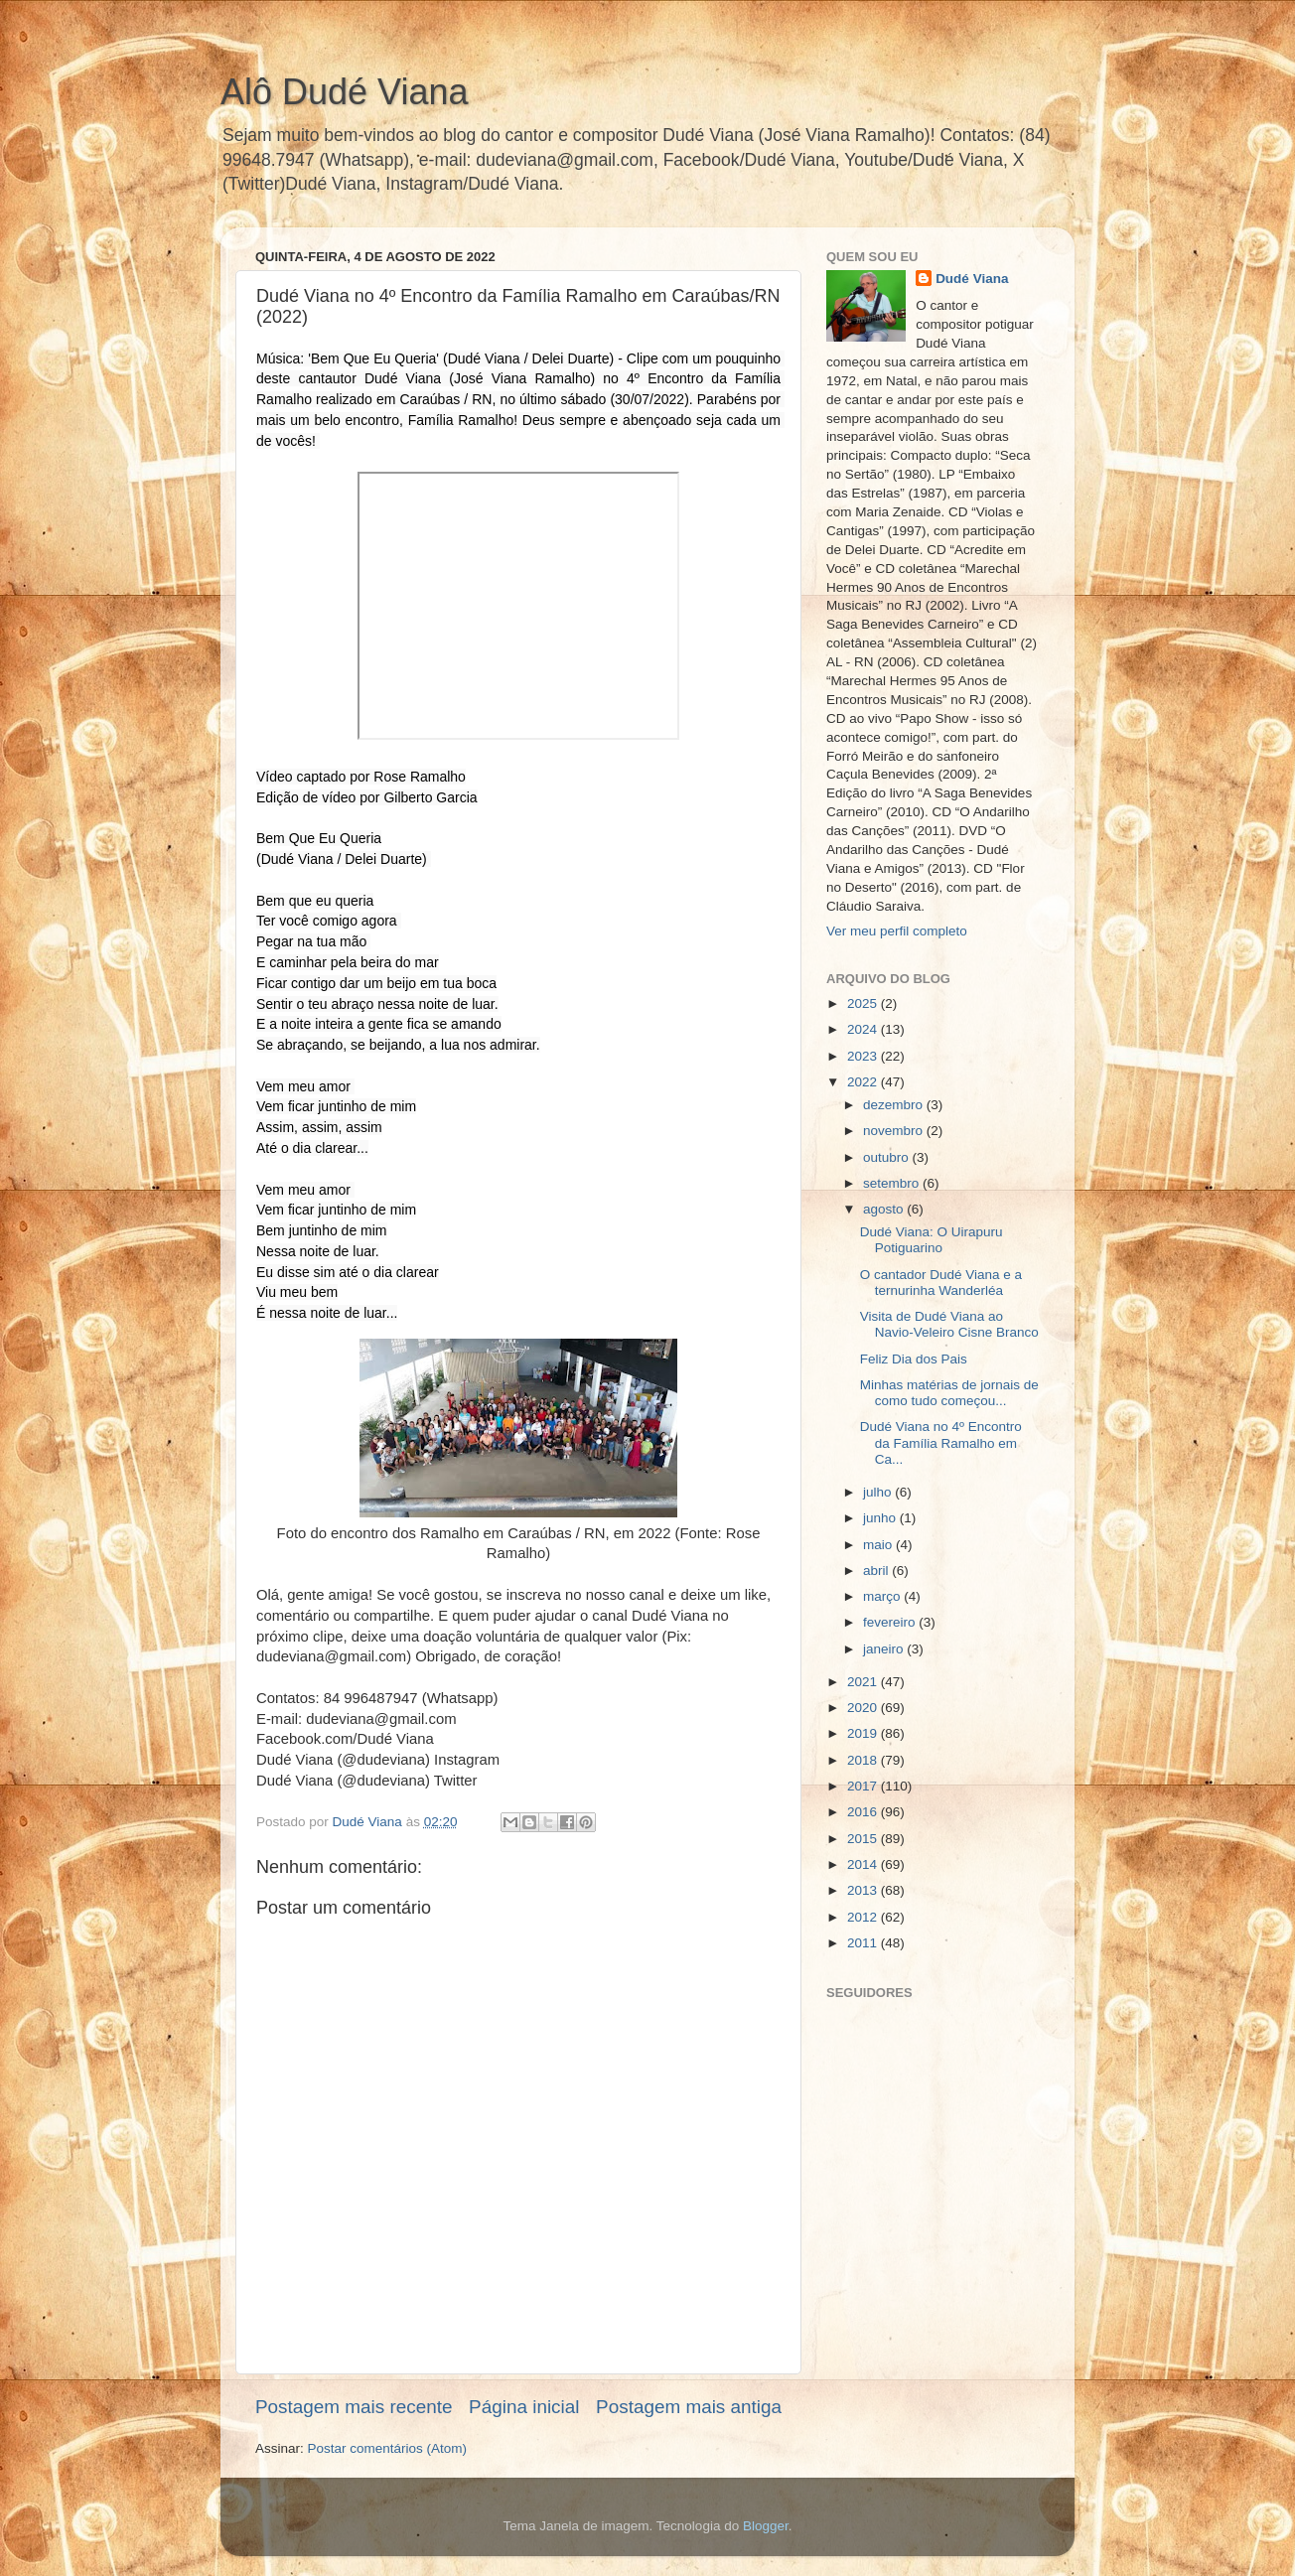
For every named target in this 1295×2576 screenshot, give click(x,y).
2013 (864, 1890)
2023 (864, 1056)
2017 (864, 1786)
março (883, 1596)
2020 (864, 1707)
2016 (864, 1811)
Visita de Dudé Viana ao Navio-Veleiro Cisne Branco (949, 1324)
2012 (864, 1917)
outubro (888, 1157)
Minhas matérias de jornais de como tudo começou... (949, 1392)
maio (879, 1544)
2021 (864, 1681)
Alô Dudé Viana (344, 92)
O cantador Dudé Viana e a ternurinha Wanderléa (941, 1282)
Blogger (766, 2525)
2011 (864, 1942)
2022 (864, 1081)
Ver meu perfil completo (896, 931)
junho (881, 1517)
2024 (864, 1029)
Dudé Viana (971, 278)
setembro (893, 1183)
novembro (895, 1130)
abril (877, 1570)
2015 (864, 1838)
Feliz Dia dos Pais (913, 1359)
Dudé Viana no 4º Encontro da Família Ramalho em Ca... (941, 1442)
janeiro (885, 1649)
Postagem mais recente (353, 2406)
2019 (864, 1733)
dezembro (895, 1104)
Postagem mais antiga (689, 2406)
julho (879, 1492)
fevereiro (891, 1622)
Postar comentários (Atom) (388, 2448)
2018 (864, 1760)
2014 (864, 1864)
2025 (864, 1003)
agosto (885, 1209)
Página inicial (524, 2406)
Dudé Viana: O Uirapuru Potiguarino (931, 1239)
